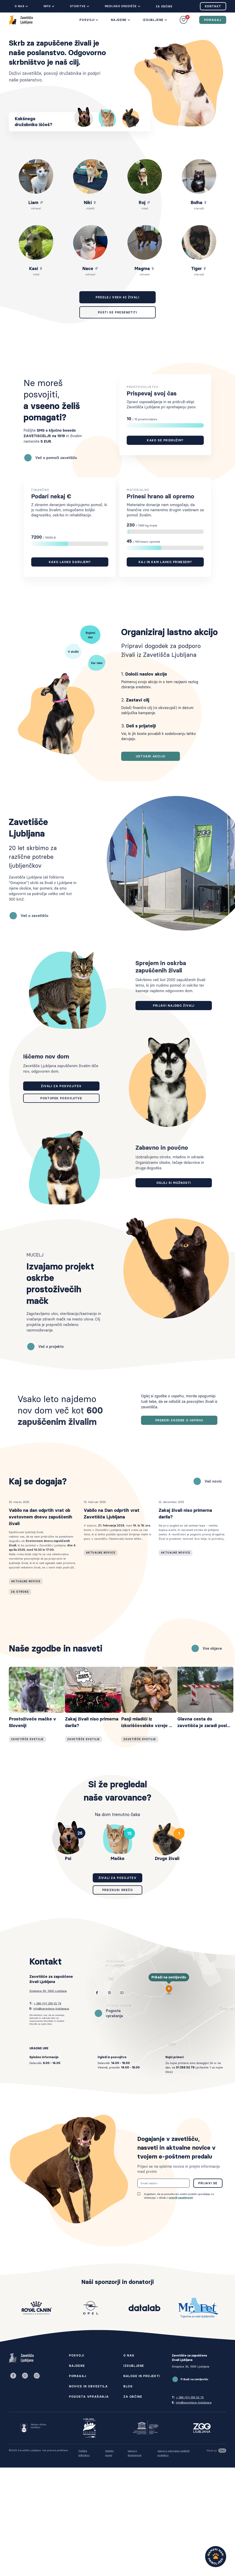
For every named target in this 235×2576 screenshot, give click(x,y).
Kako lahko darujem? (70, 562)
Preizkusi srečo (117, 1890)
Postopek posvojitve (61, 1098)
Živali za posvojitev (61, 1086)
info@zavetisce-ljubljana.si (51, 2008)
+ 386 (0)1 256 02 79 (47, 2003)
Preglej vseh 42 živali (117, 297)
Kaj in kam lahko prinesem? (165, 562)
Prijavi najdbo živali (173, 1005)
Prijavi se (208, 2183)
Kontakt (213, 6)
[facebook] (98, 1993)
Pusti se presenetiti (117, 312)
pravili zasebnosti (181, 2197)
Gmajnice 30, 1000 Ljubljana (48, 1991)
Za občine (161, 6)
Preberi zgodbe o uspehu (179, 1420)
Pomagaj (212, 20)
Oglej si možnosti (173, 1183)
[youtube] (123, 1993)
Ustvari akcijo (150, 756)
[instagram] (110, 1993)
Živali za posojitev (117, 1878)
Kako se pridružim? (165, 440)
